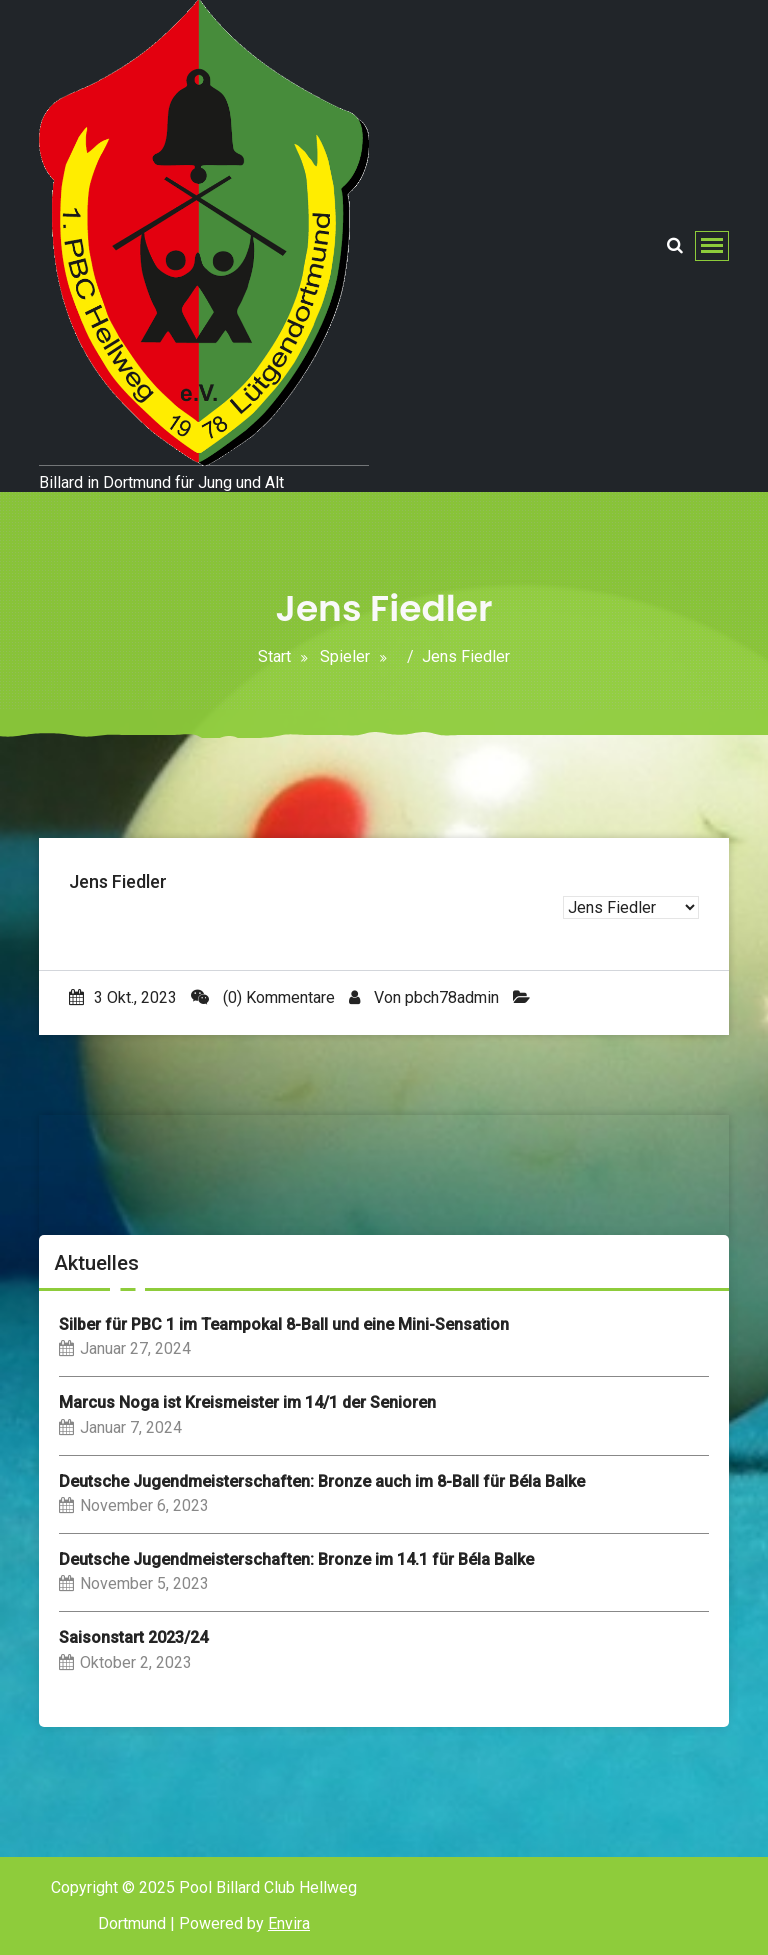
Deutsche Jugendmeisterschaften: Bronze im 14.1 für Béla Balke (296, 1559)
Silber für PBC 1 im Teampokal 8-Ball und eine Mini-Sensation (284, 1324)
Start (274, 656)
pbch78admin (452, 997)
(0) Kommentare (263, 997)
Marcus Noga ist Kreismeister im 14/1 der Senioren (247, 1402)
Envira (289, 1923)
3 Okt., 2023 (123, 997)
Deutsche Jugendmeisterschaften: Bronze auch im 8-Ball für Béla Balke (322, 1481)
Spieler (345, 656)
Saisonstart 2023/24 (133, 1637)
